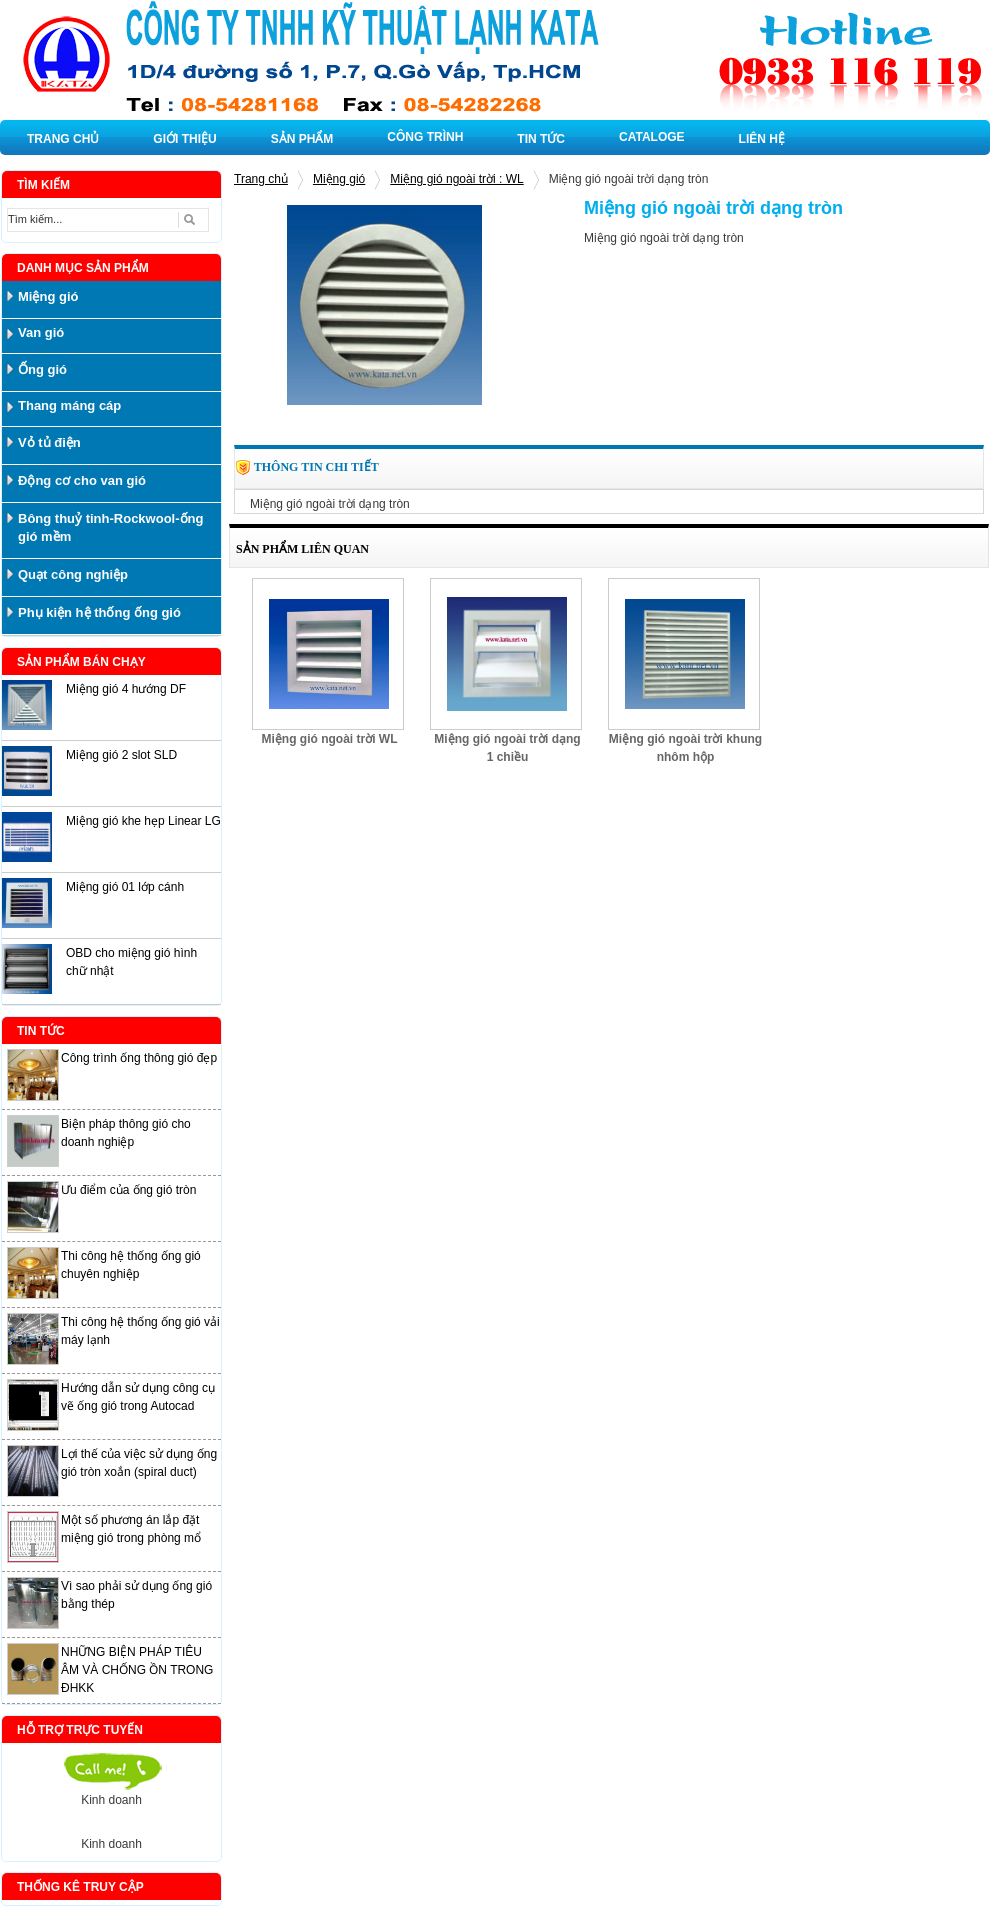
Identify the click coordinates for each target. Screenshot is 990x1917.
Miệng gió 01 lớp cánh (125, 887)
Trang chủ (261, 179)
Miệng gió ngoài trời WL (330, 739)
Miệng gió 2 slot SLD (121, 755)
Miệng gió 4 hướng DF (126, 689)
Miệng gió (339, 179)
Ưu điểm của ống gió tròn (128, 1190)
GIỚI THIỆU (184, 139)
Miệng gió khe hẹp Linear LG (143, 821)
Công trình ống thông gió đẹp (139, 1058)
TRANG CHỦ (63, 139)
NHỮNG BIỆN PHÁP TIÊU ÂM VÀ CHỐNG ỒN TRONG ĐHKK (137, 1670)
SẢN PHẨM (302, 139)
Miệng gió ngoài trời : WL (456, 179)
